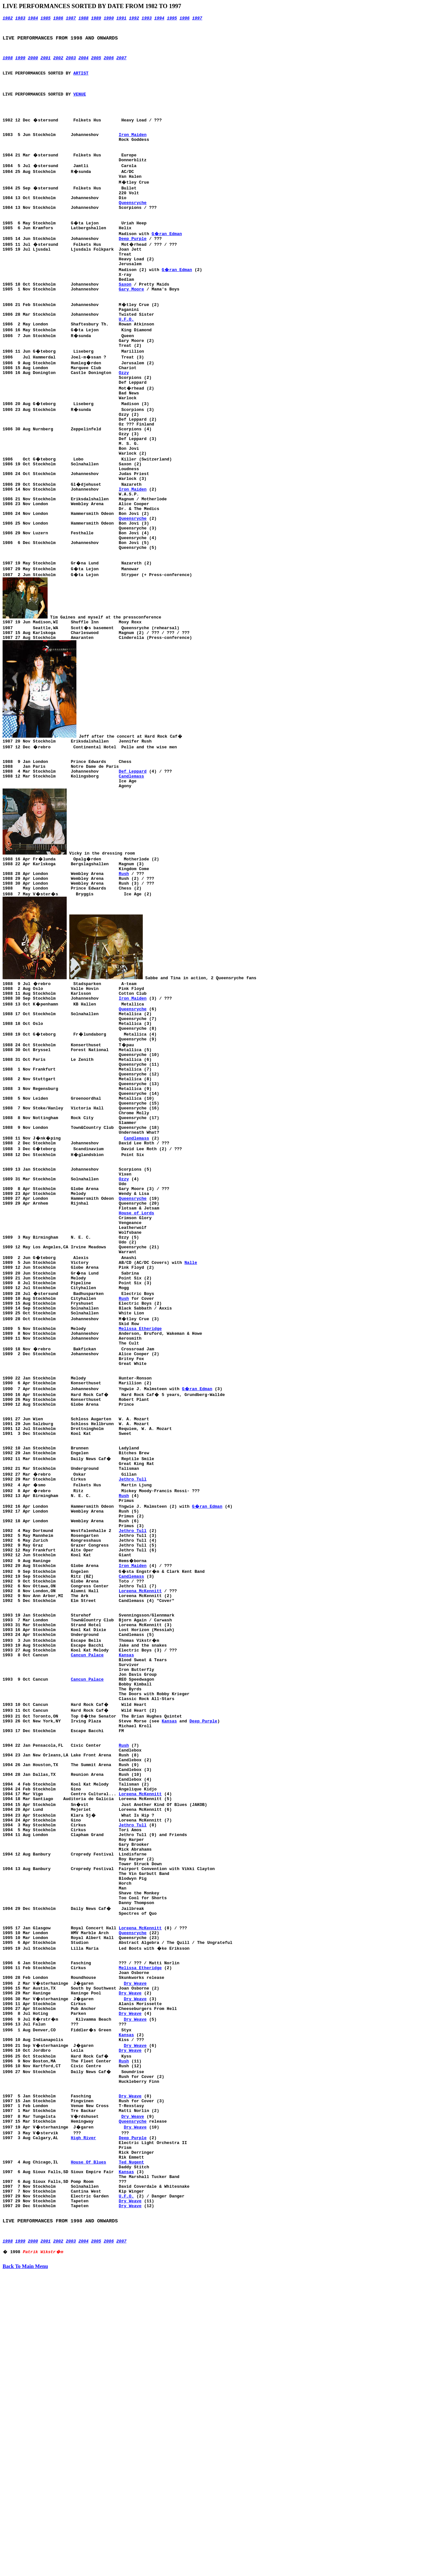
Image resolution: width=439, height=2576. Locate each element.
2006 (109, 64)
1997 (197, 19)
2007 (121, 64)
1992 (134, 19)
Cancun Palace (87, 1859)
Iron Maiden (133, 150)
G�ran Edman (167, 261)
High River (83, 2419)
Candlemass (131, 863)
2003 (71, 64)
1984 (33, 19)
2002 (58, 64)
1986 (58, 19)
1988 (83, 19)
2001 (45, 64)
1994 (159, 19)
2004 (83, 64)
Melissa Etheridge (140, 1480)
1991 (121, 19)
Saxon (125, 320)
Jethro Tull (133, 1655)
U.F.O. (126, 360)
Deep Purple (133, 267)
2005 (96, 64)
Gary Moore (131, 325)
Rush (124, 965)
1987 (71, 19)
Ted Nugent (131, 2448)
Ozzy (124, 419)
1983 (20, 19)
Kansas (126, 1859)
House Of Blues (88, 2448)
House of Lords (136, 1346)
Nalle (191, 1405)
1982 (8, 19)
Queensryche (133, 226)
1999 (20, 64)
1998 (8, 64)
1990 (109, 19)
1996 (184, 19)
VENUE (79, 104)
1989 (96, 19)
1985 (45, 19)
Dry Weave (135, 2244)
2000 (33, 64)
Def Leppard (133, 857)
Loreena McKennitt (140, 1784)
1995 (172, 19)
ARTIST (80, 81)
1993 (146, 19)
